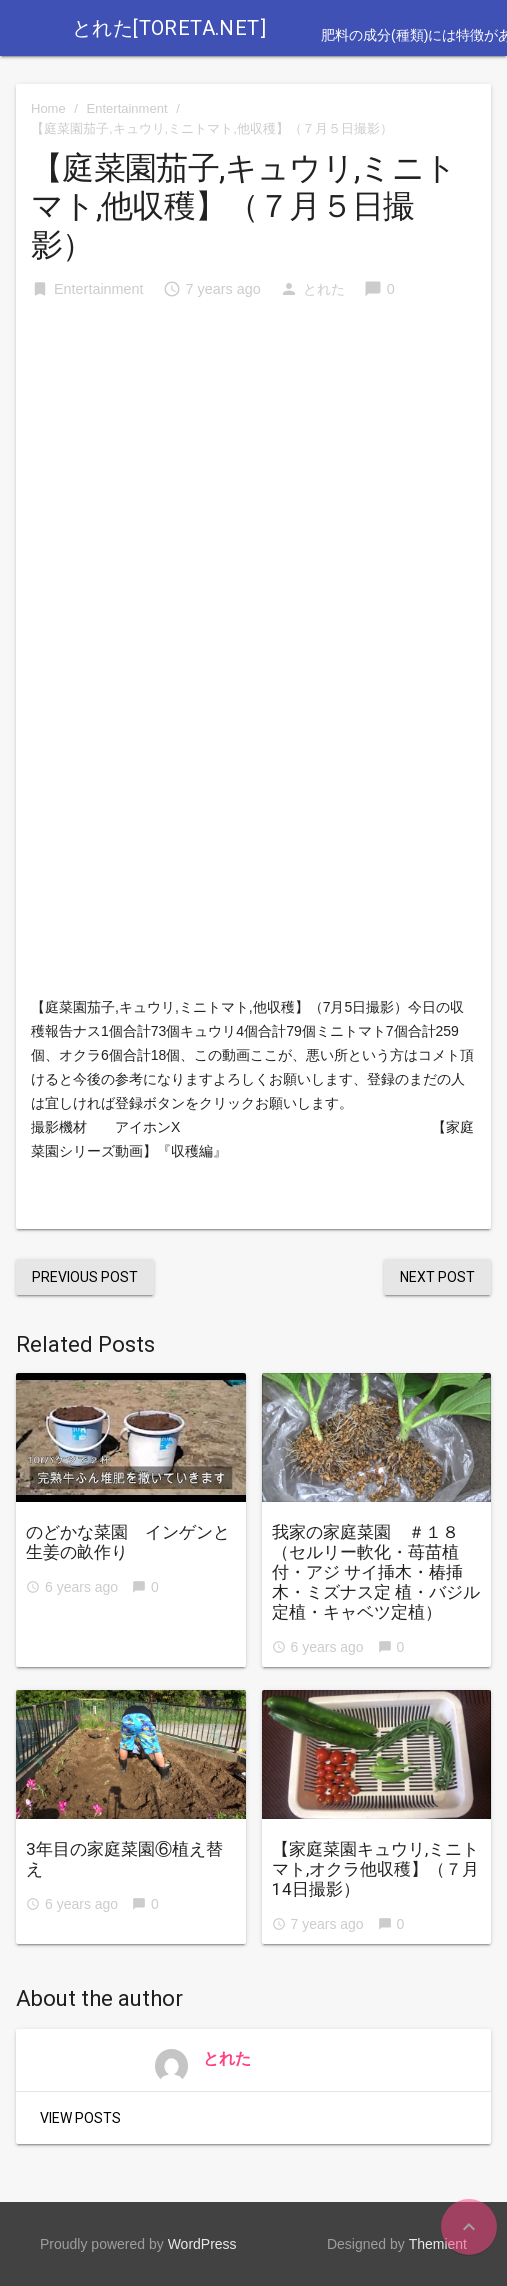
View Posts (80, 2118)
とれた (324, 289)
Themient (438, 2244)
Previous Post (85, 1277)
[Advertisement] (253, 469)
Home (48, 108)
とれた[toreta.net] (169, 28)
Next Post (437, 1277)
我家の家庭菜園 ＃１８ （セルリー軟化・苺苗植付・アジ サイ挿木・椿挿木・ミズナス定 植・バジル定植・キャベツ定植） (376, 1572)
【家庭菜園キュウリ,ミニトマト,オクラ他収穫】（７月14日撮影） (375, 1869)
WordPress (202, 2244)
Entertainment (127, 108)
